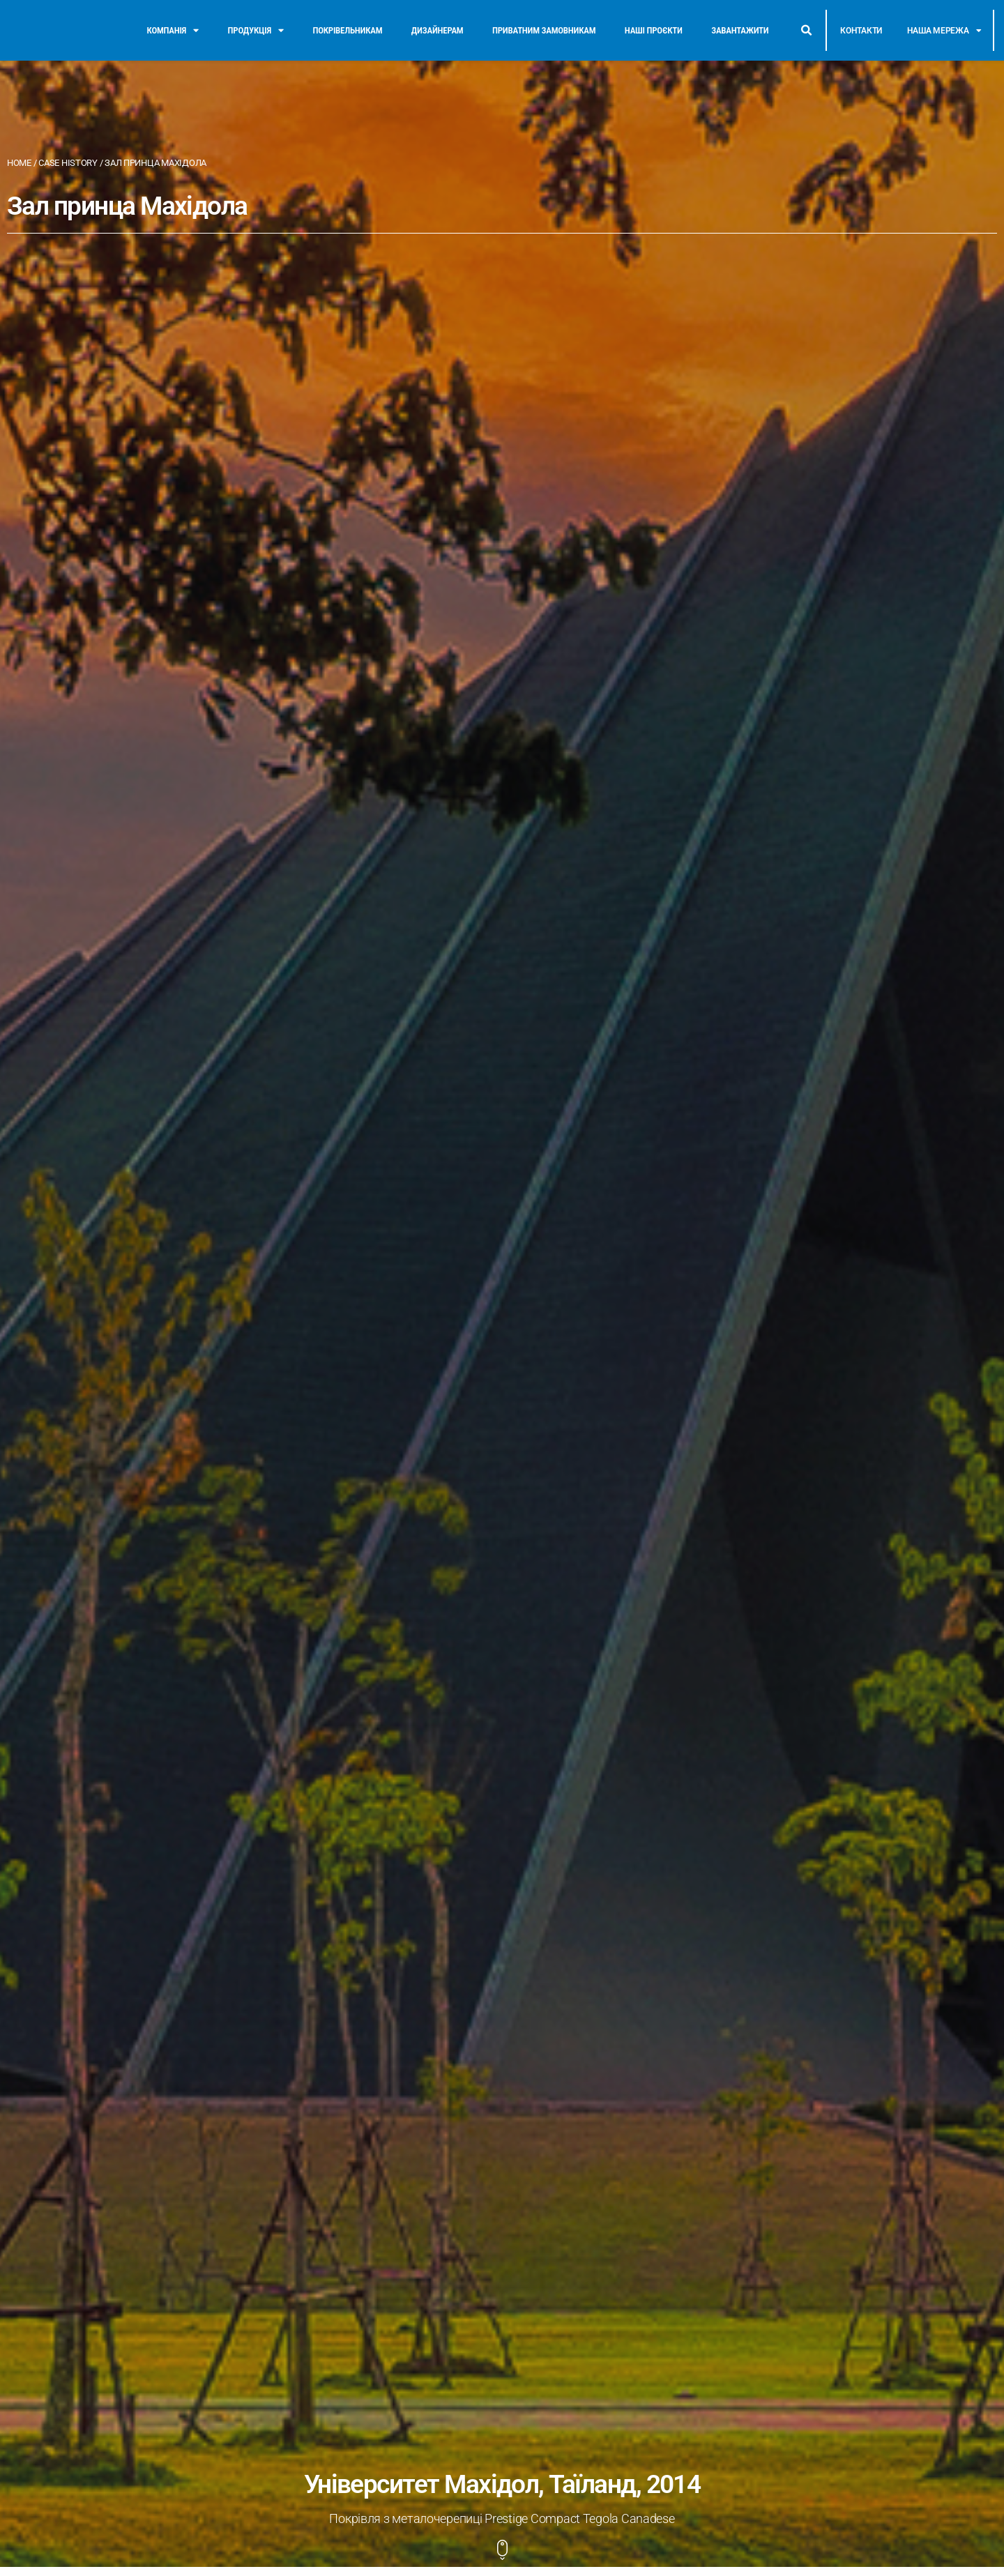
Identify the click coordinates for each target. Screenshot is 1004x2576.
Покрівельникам (347, 30)
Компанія (173, 31)
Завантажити (739, 30)
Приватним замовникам (543, 30)
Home (19, 163)
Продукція (256, 31)
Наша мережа (944, 30)
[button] (806, 30)
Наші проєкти (654, 30)
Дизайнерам (437, 30)
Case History (68, 163)
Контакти (861, 31)
